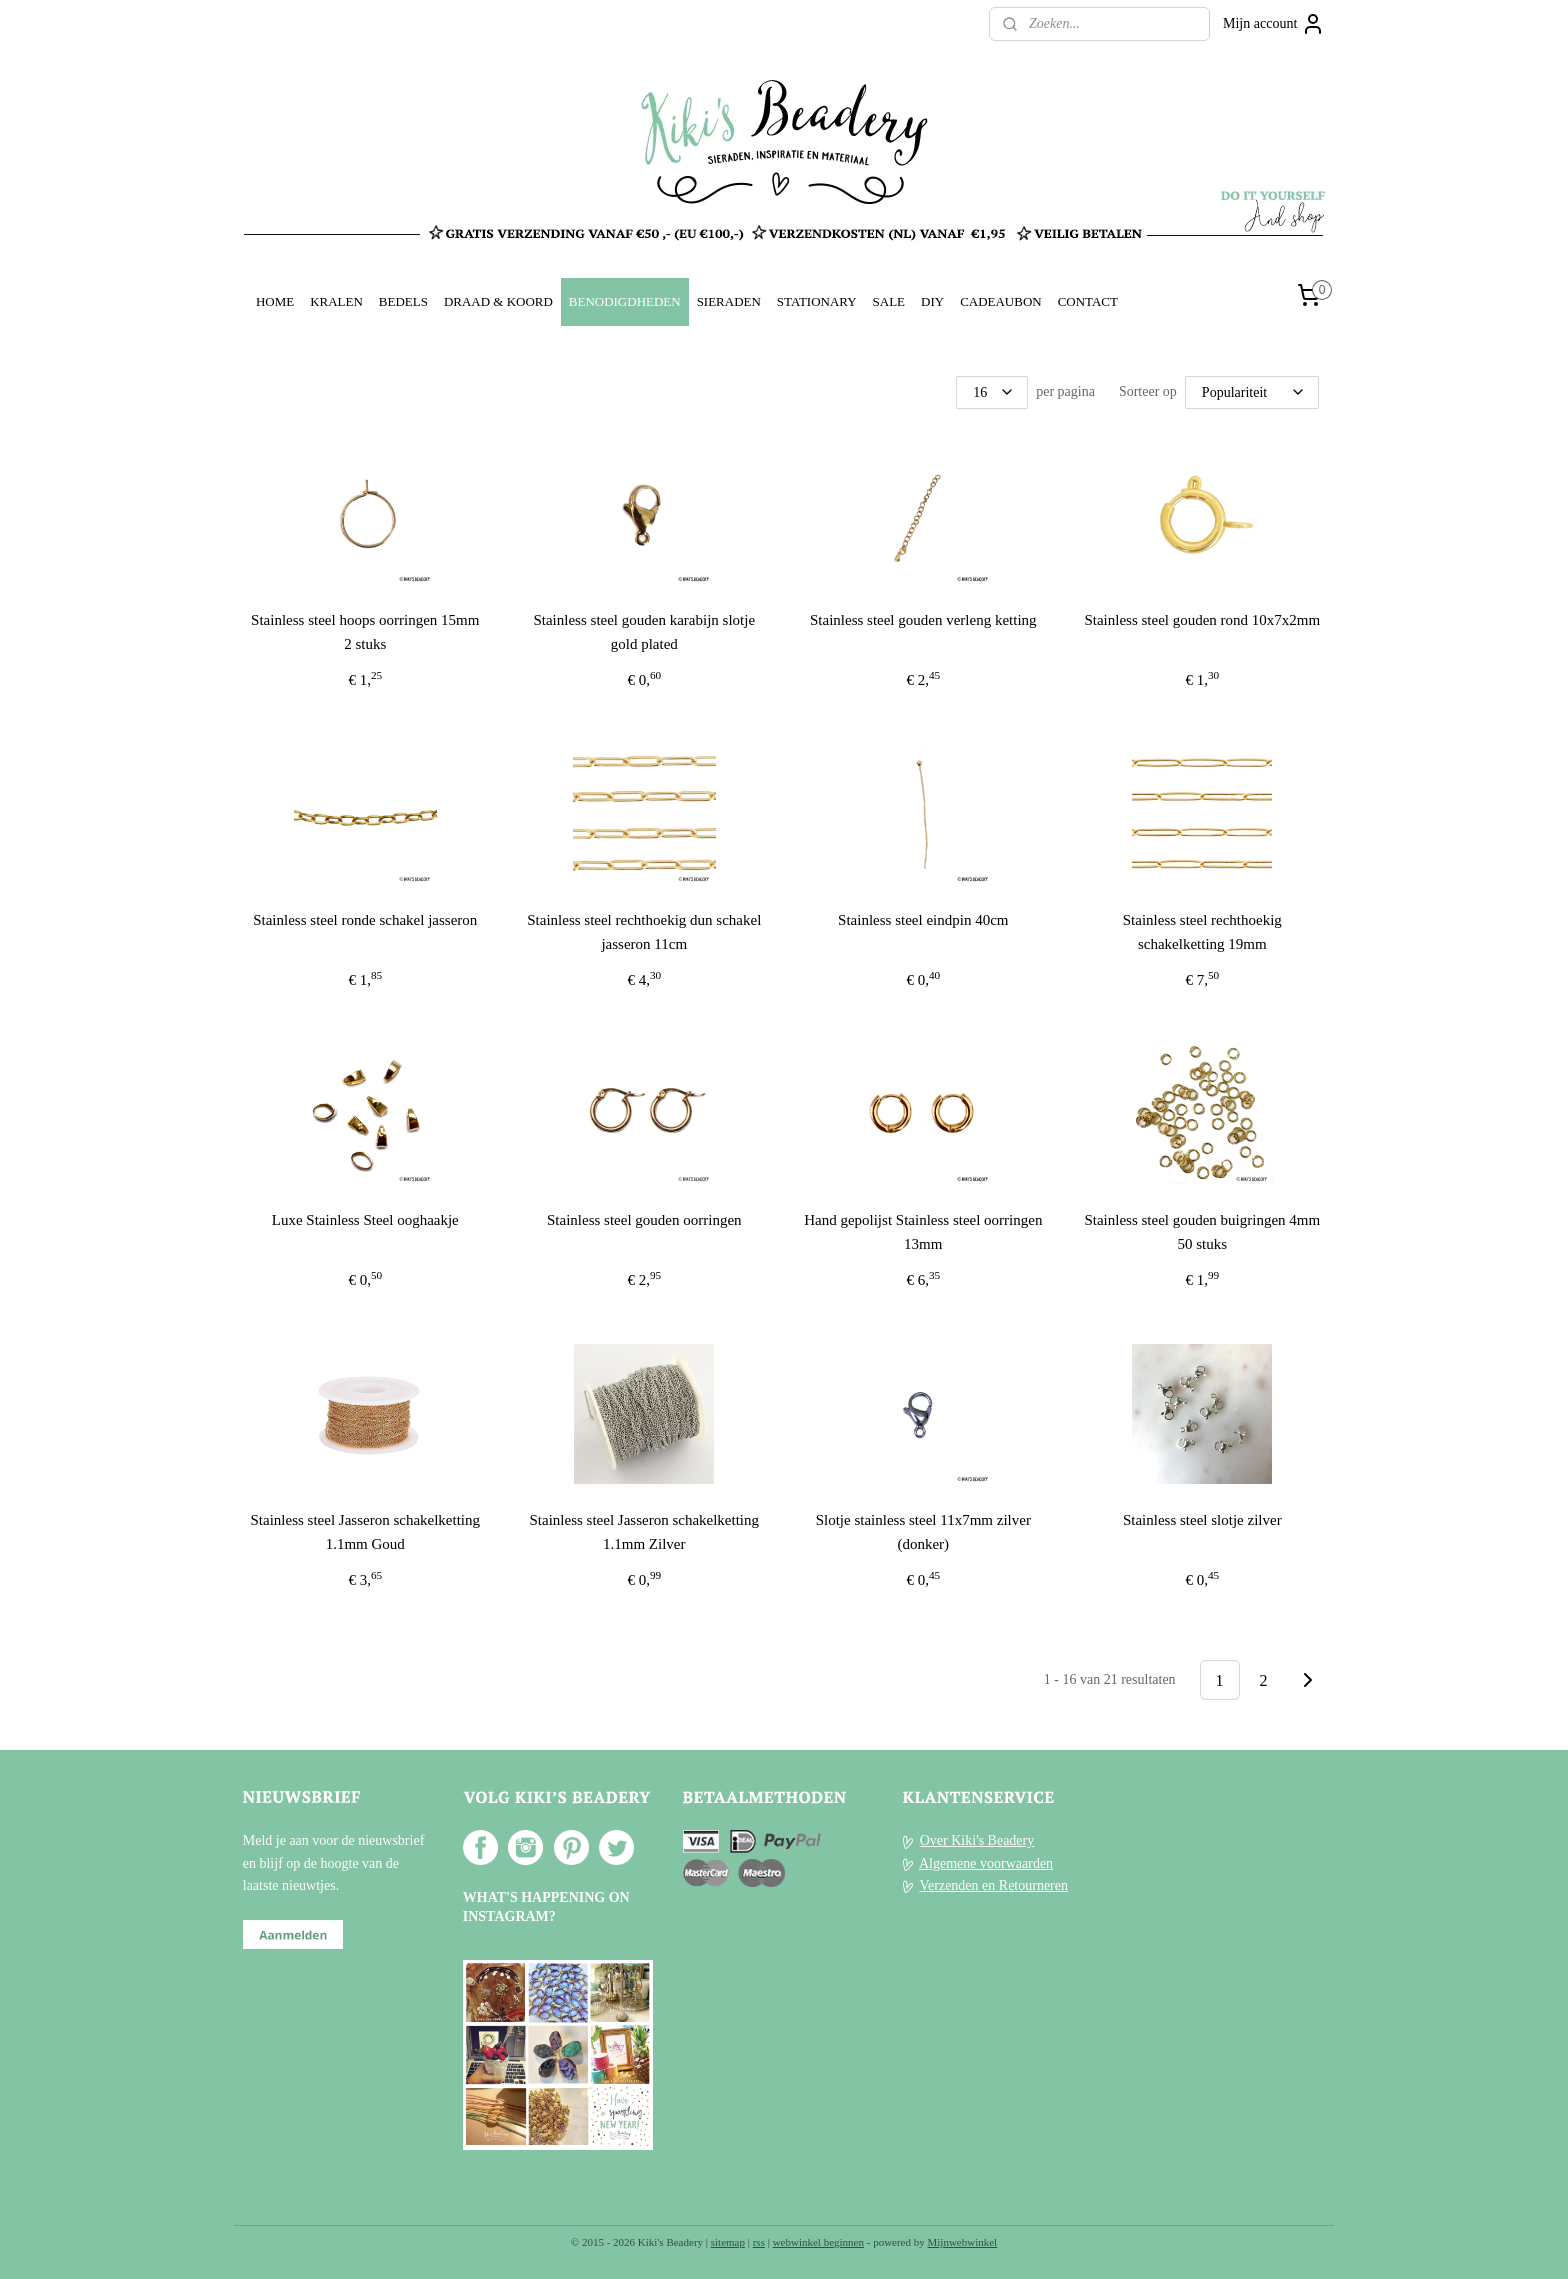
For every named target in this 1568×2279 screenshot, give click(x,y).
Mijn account (1274, 24)
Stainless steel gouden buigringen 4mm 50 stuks (1203, 1232)
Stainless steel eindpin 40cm (923, 920)
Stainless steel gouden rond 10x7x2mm (1203, 620)
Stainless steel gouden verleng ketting (923, 620)
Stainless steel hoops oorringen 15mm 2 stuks (365, 632)
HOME (275, 301)
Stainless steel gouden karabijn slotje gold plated (645, 632)
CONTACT (1088, 301)
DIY (932, 301)
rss (759, 2242)
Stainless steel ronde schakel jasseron (365, 920)
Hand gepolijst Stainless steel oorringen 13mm (923, 1232)
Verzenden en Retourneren (994, 1885)
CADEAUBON (1001, 301)
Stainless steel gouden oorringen (644, 1220)
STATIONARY (817, 301)
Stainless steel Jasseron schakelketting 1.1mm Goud (366, 1532)
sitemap (728, 2242)
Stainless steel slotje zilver (1202, 1520)
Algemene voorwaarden (986, 1863)
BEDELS (403, 301)
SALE (889, 301)
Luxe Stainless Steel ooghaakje (365, 1220)
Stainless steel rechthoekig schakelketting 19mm (1202, 932)
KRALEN (336, 301)
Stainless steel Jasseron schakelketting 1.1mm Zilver (645, 1532)
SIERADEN (729, 301)
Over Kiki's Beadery (977, 1840)
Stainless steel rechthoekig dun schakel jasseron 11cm (644, 932)
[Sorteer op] (1252, 392)
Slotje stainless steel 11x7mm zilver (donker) (923, 1532)
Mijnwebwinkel (963, 2242)
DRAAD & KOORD (498, 301)
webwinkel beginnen (818, 2242)
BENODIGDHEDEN (625, 301)
